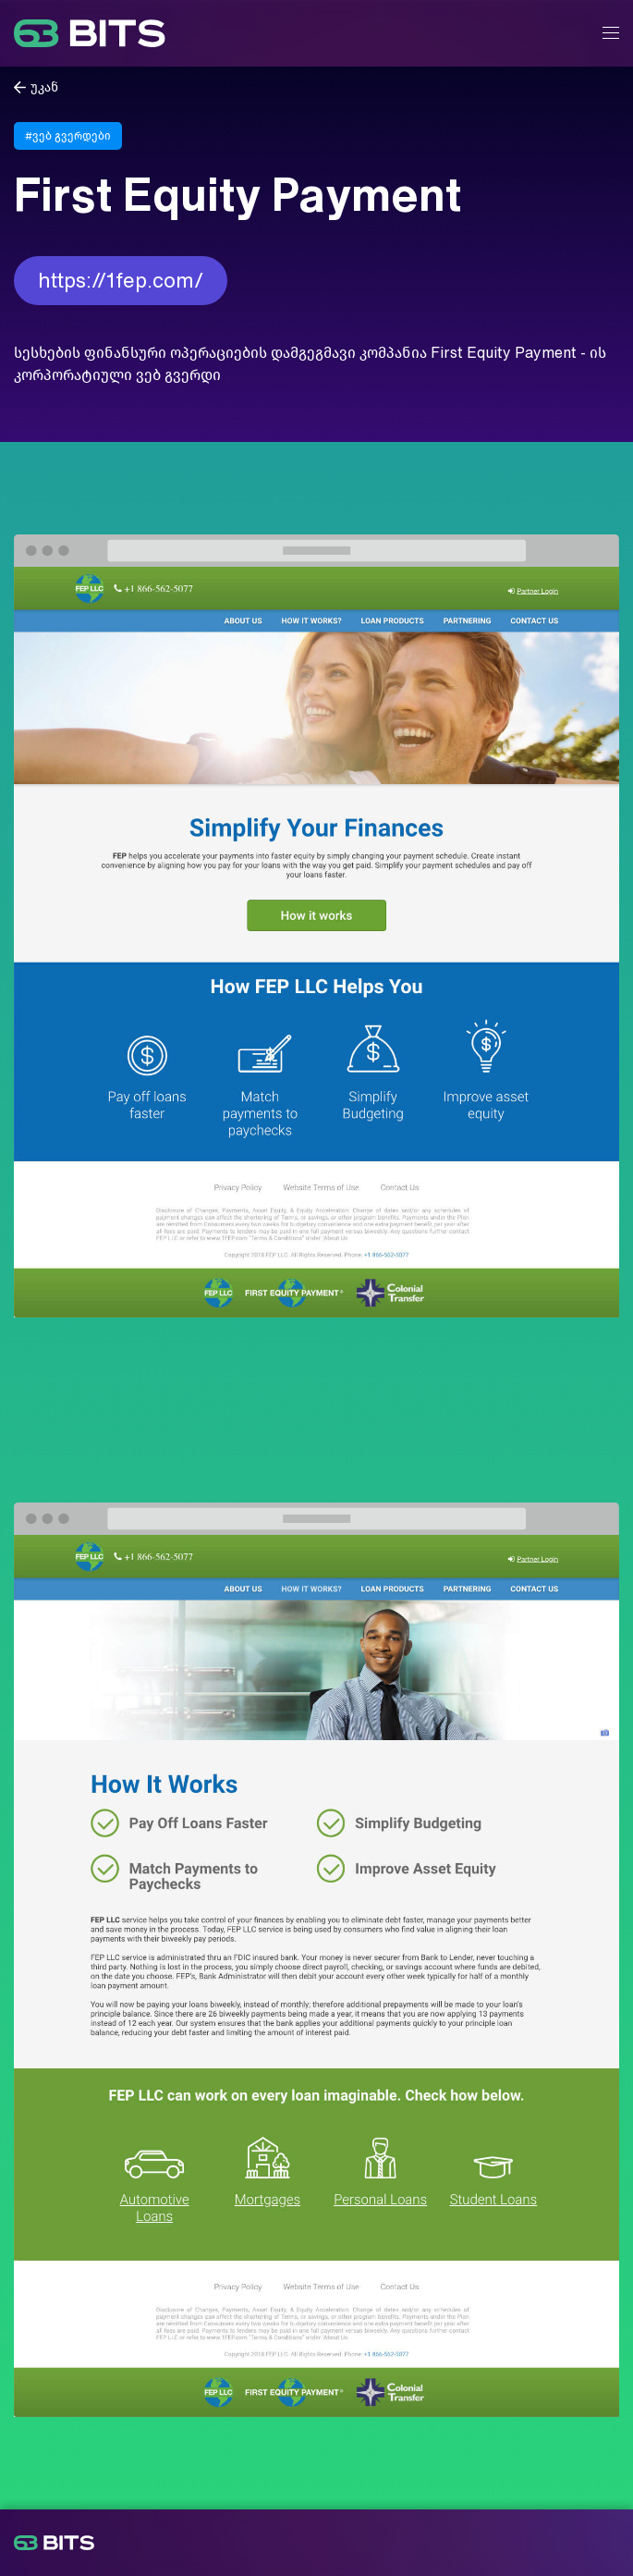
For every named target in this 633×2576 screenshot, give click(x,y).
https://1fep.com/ (120, 280)
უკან (44, 87)
